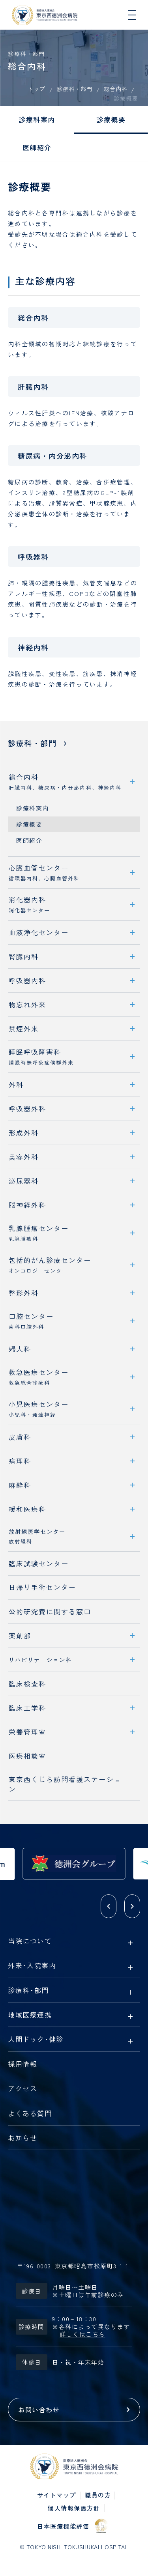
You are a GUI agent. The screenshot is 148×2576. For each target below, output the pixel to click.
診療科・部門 (74, 89)
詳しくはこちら (82, 2334)
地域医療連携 (30, 2015)
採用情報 (22, 2064)
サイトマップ (56, 2495)
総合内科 (115, 89)
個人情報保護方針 (74, 2508)
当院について (30, 1941)
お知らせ (22, 2138)
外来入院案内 (32, 1965)
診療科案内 (37, 119)
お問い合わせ (39, 2409)
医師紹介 (37, 147)
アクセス (22, 2089)
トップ (36, 89)
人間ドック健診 (36, 2039)
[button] (108, 1906)
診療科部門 (28, 1990)
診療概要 (111, 119)
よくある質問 (30, 2113)
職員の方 (98, 2495)
